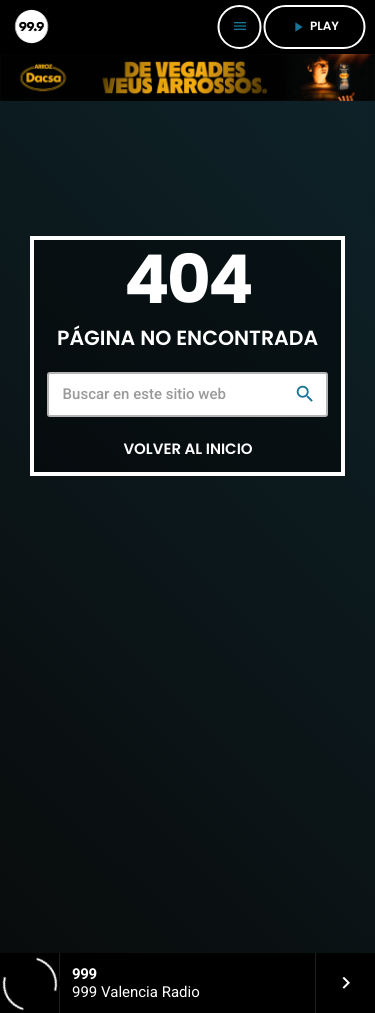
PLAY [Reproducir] (314, 26)
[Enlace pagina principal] (30, 27)
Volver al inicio (187, 449)
